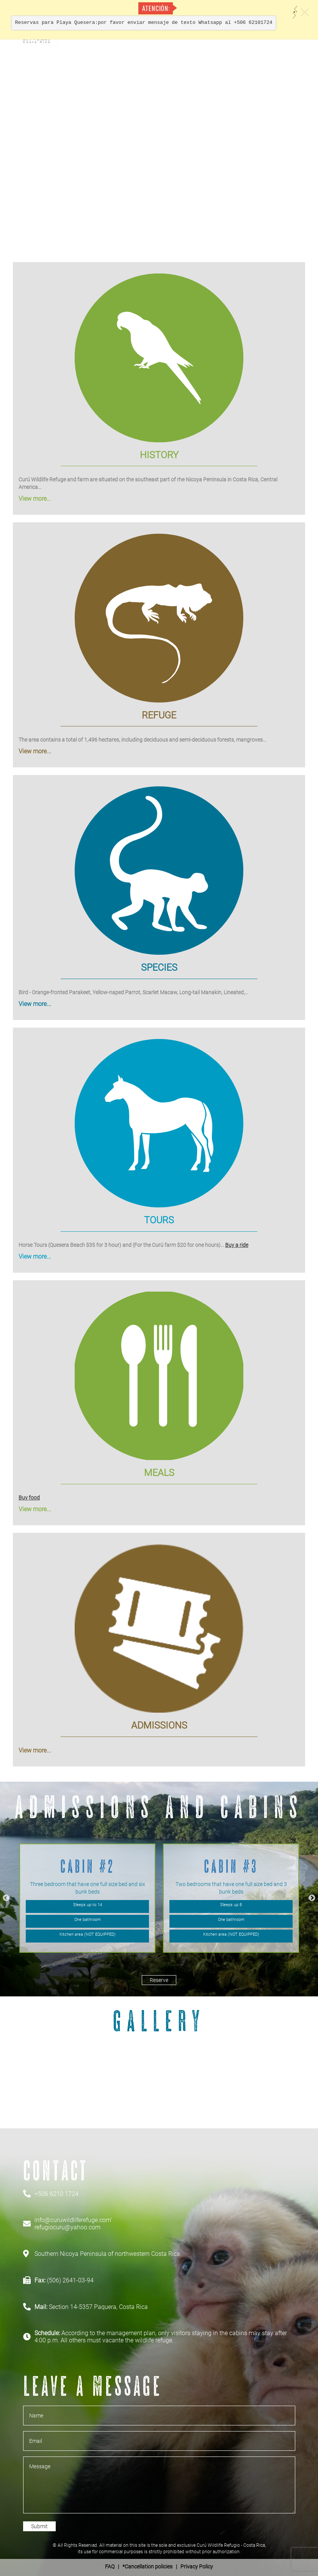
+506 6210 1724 (56, 2193)
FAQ (109, 2566)
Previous (6, 1898)
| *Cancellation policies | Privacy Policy (159, 2566)
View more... (35, 499)
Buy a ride (236, 1245)
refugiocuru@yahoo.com (67, 2227)
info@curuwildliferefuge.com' (73, 2220)
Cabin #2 (87, 1866)
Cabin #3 (231, 1866)
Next (312, 1898)
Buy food (29, 1498)
